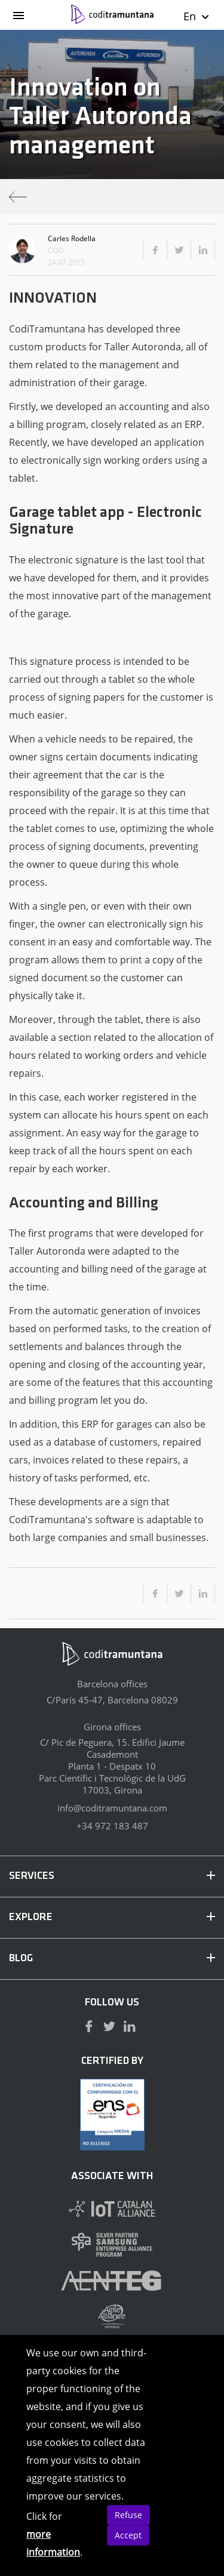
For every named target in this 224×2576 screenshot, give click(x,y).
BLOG (112, 1958)
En (196, 16)
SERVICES (112, 1876)
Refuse (128, 2514)
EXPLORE (112, 1917)
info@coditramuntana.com (112, 1808)
